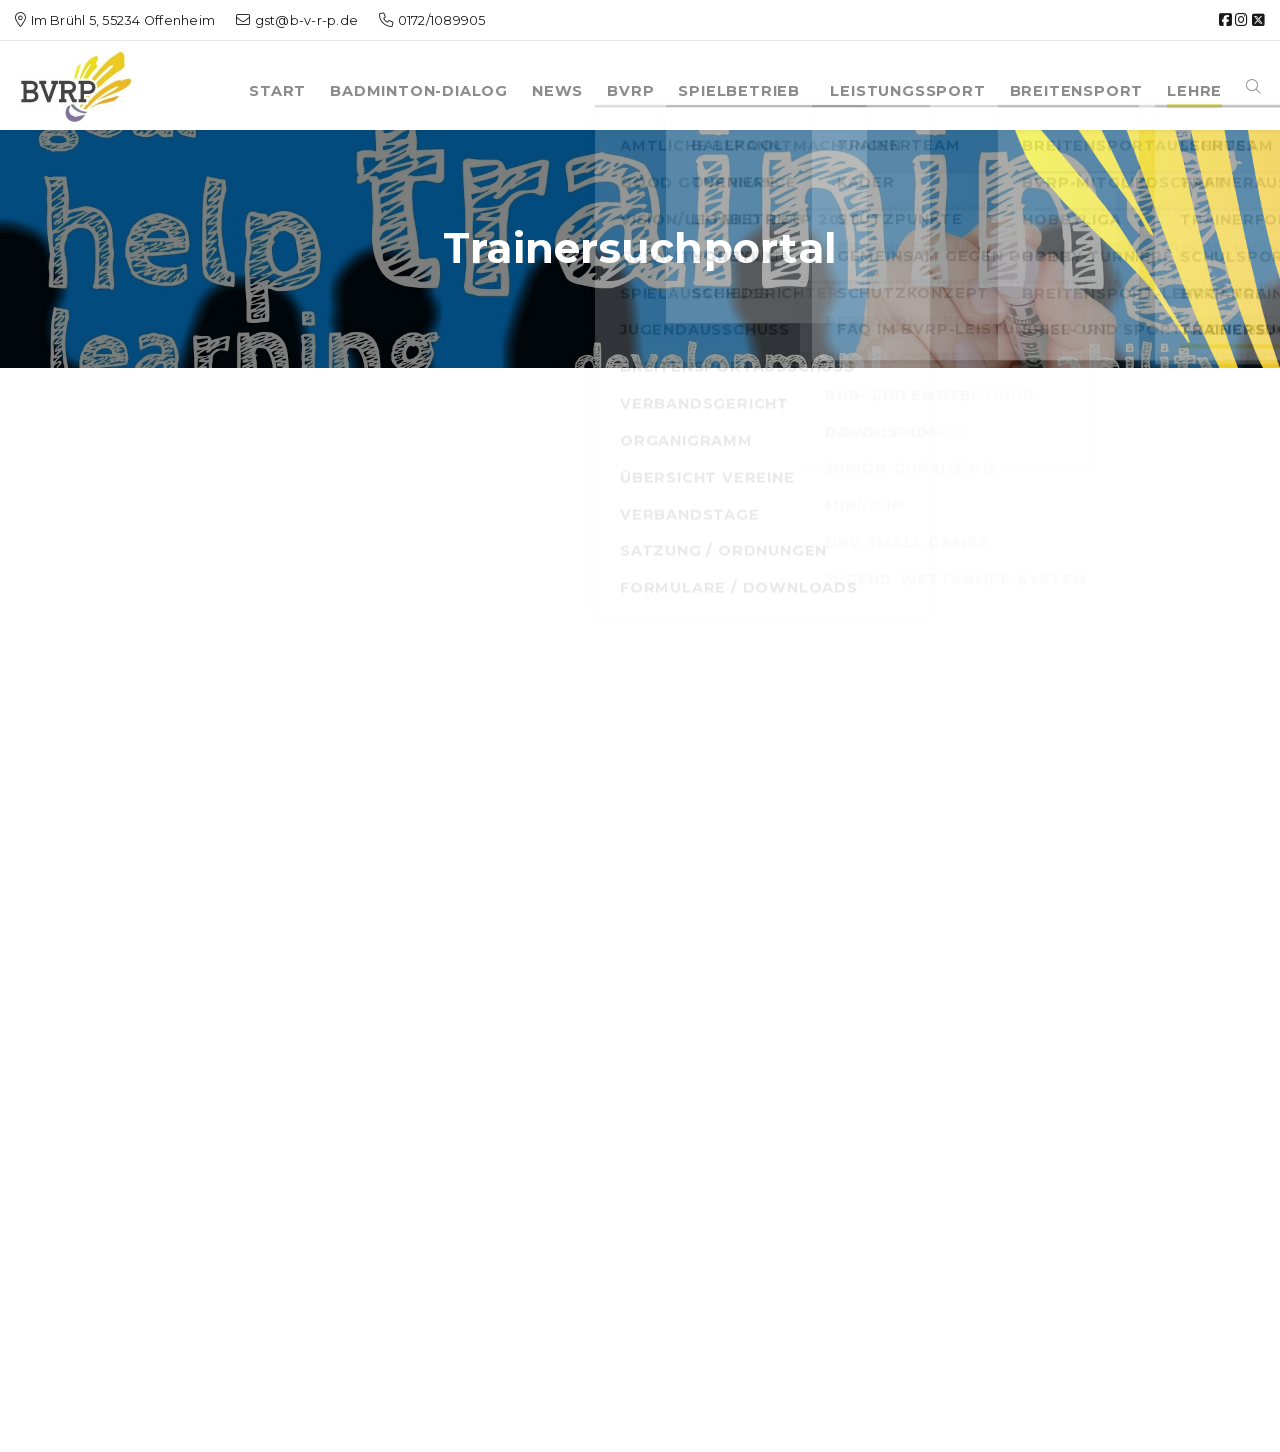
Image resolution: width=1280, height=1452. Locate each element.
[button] (1253, 80)
